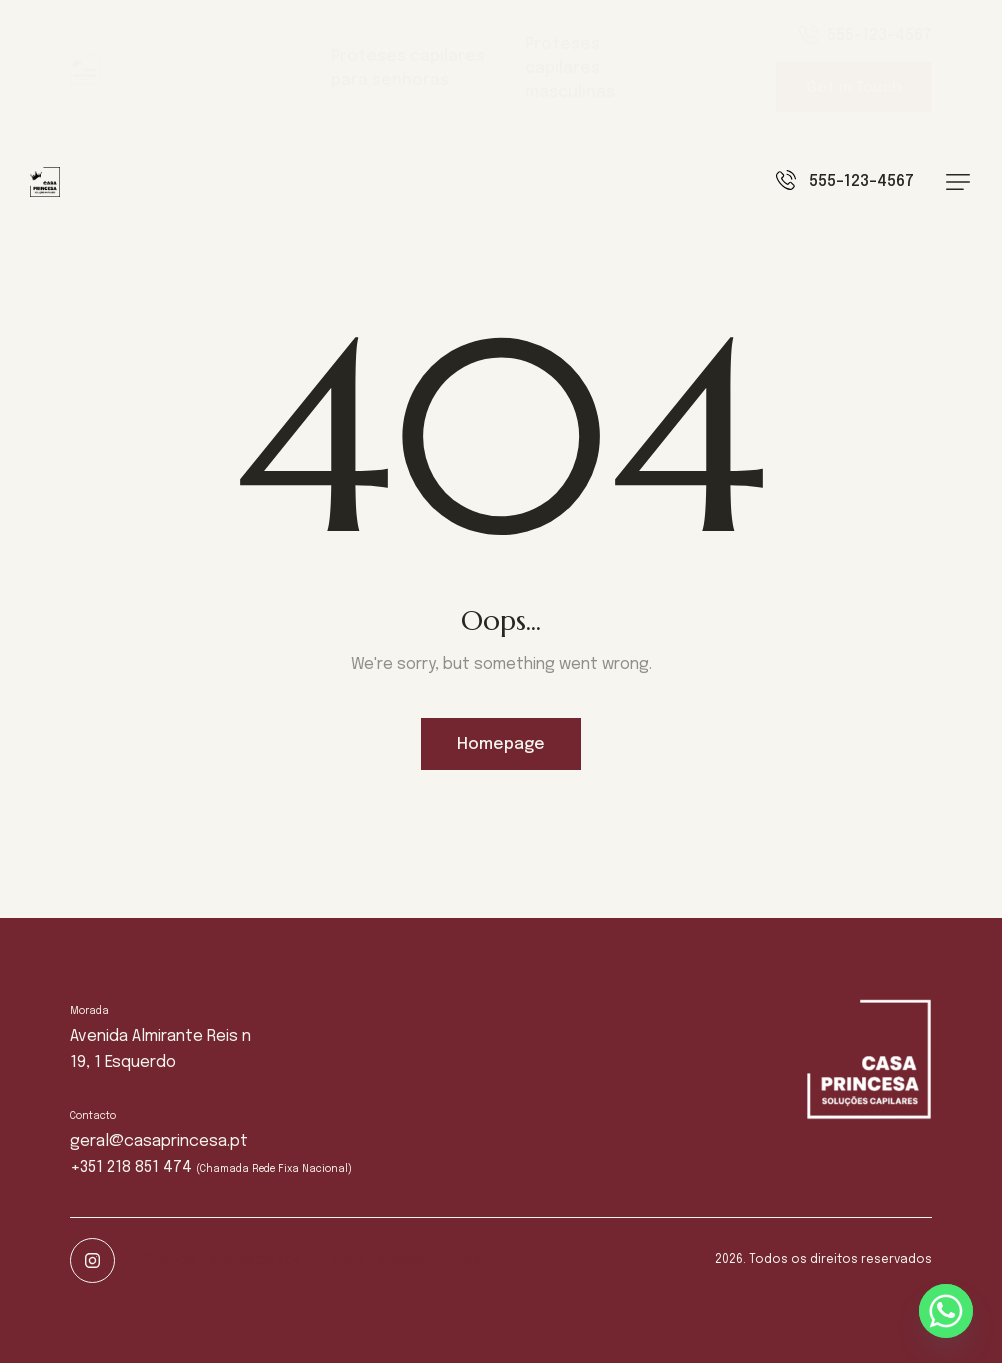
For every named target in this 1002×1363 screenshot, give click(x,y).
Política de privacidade (224, 1260)
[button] (958, 182)
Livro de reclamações (407, 1260)
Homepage (501, 744)
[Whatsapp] (946, 1311)
